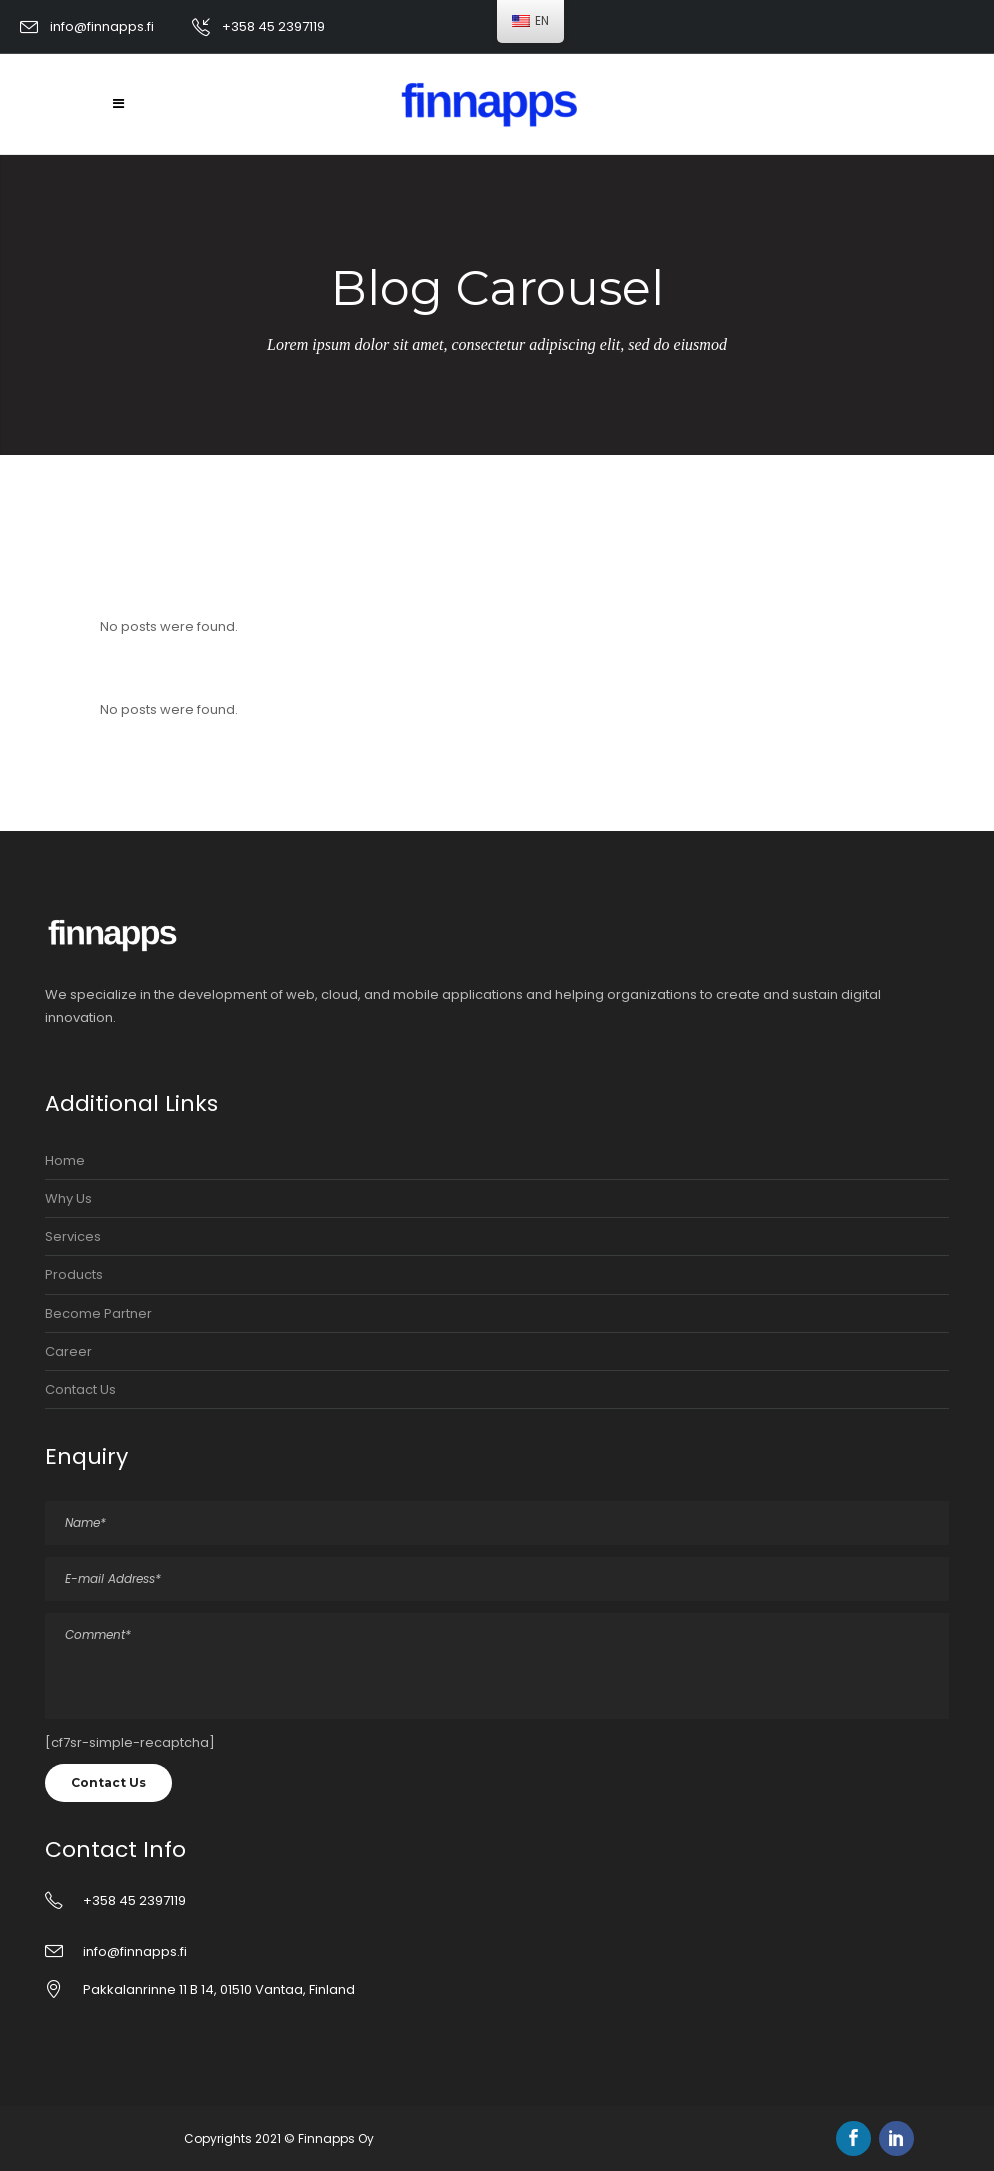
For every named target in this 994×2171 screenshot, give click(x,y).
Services (73, 1236)
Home (65, 1160)
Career (68, 1351)
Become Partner (98, 1313)
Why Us (68, 1198)
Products (74, 1274)
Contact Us (80, 1389)
